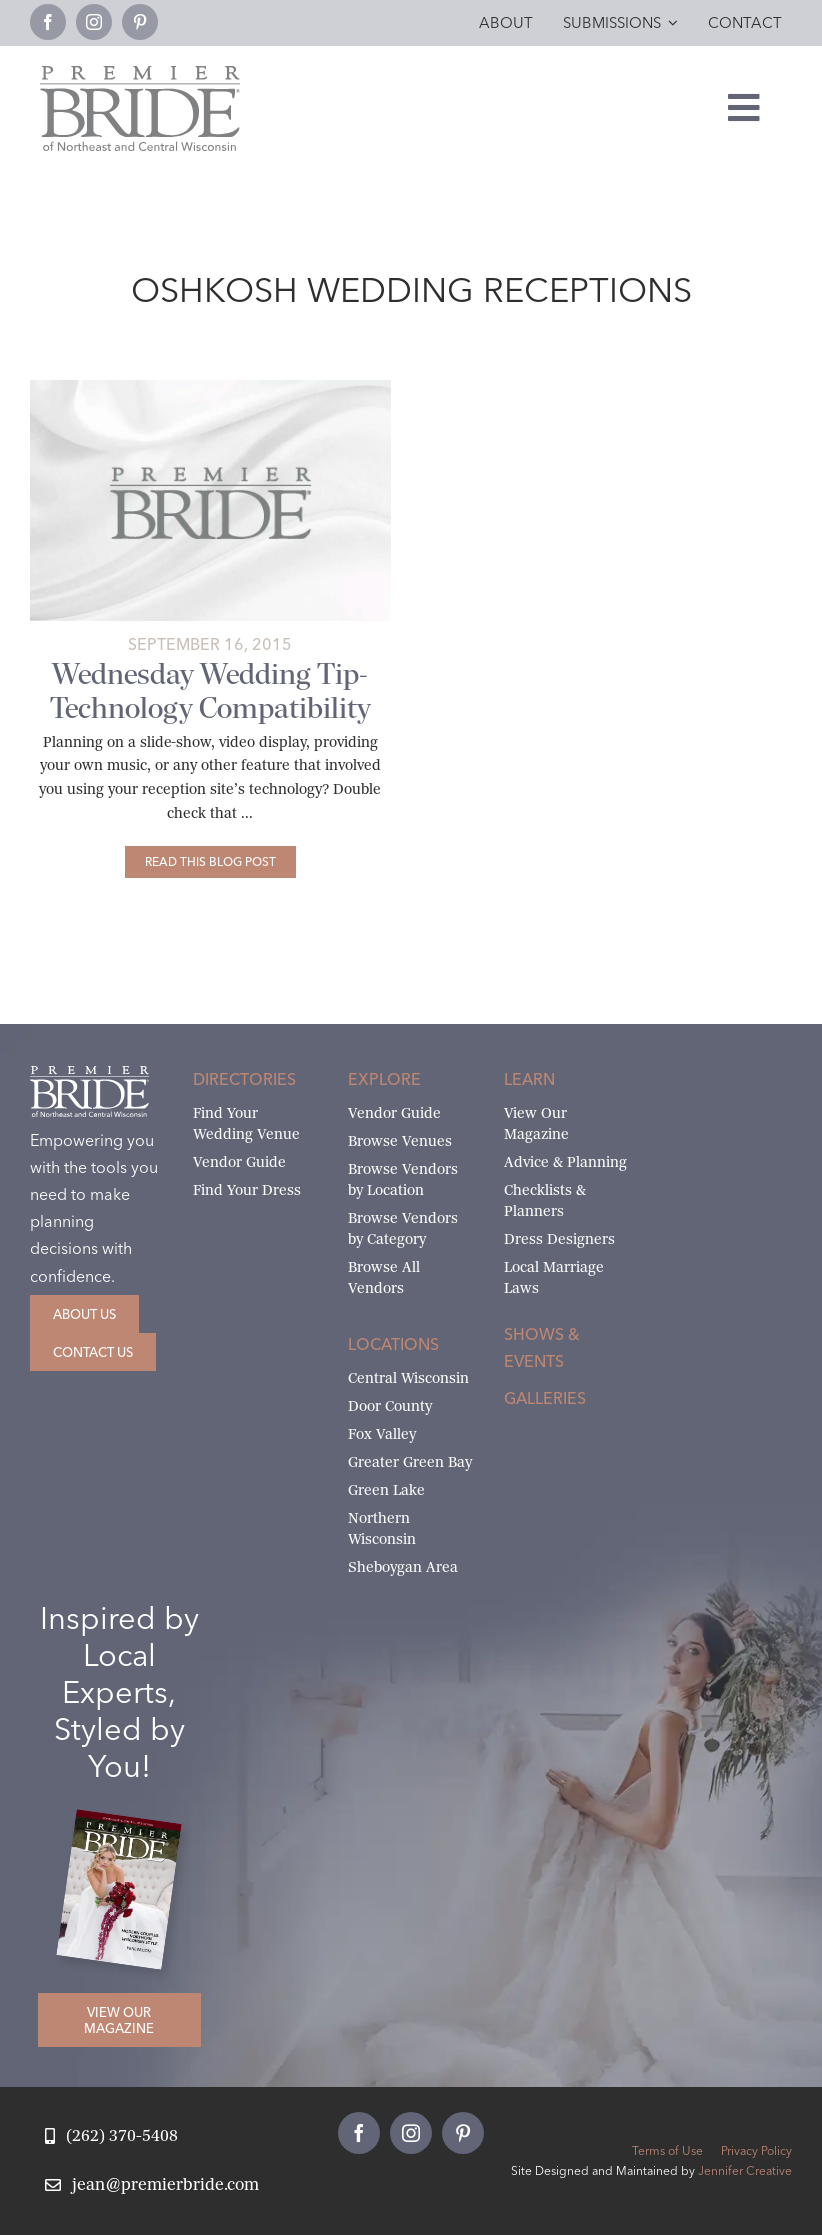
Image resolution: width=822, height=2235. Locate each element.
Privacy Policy (756, 2150)
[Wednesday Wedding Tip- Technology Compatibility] (210, 862)
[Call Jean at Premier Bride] (111, 2136)
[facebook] (48, 22)
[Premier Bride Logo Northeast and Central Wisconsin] (140, 73)
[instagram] (94, 22)
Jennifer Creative (745, 2170)
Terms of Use (667, 2150)
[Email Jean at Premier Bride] (152, 2185)
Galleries (545, 1398)
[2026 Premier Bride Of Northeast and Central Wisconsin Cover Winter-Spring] (129, 1824)
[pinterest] (140, 22)
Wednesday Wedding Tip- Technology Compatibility (210, 691)
